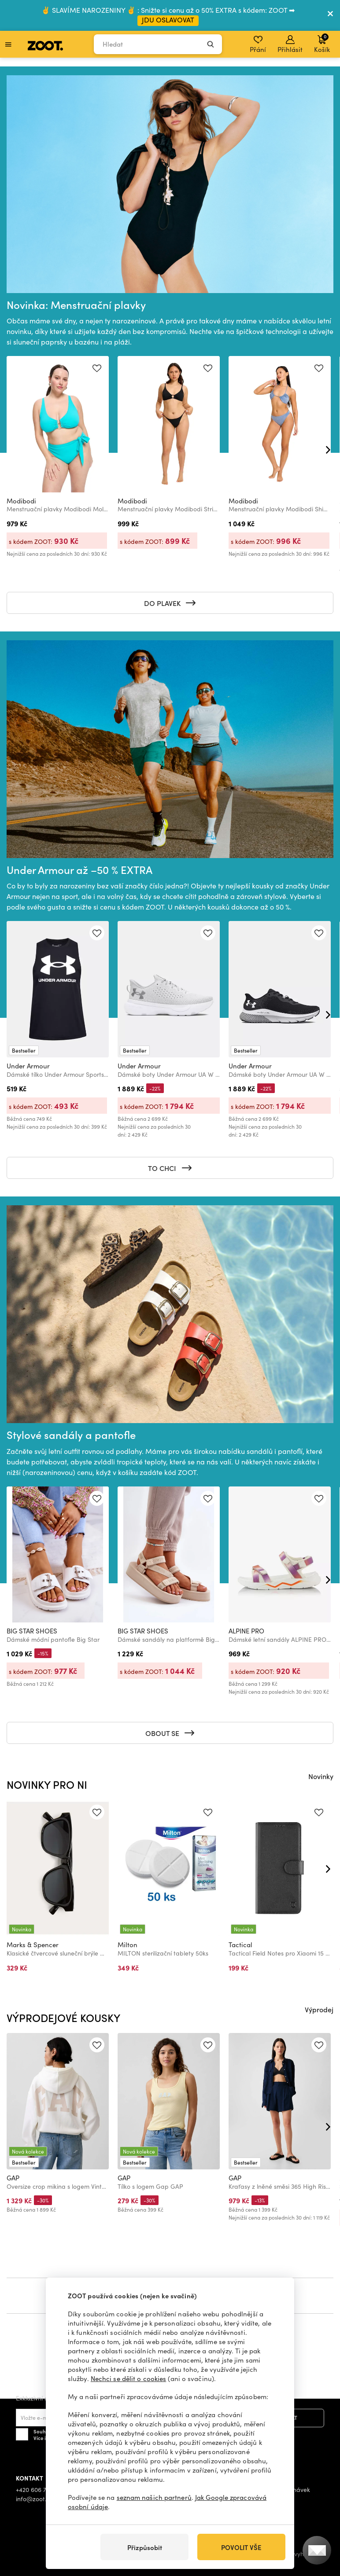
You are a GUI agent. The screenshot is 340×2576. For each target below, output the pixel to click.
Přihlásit (290, 44)
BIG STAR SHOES (32, 1630)
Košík (322, 43)
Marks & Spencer (33, 1944)
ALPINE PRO (246, 1630)
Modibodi (21, 500)
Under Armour (28, 1065)
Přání (258, 44)
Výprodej (319, 2009)
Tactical (240, 1944)
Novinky (320, 1776)
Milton (127, 1944)
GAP (13, 2177)
